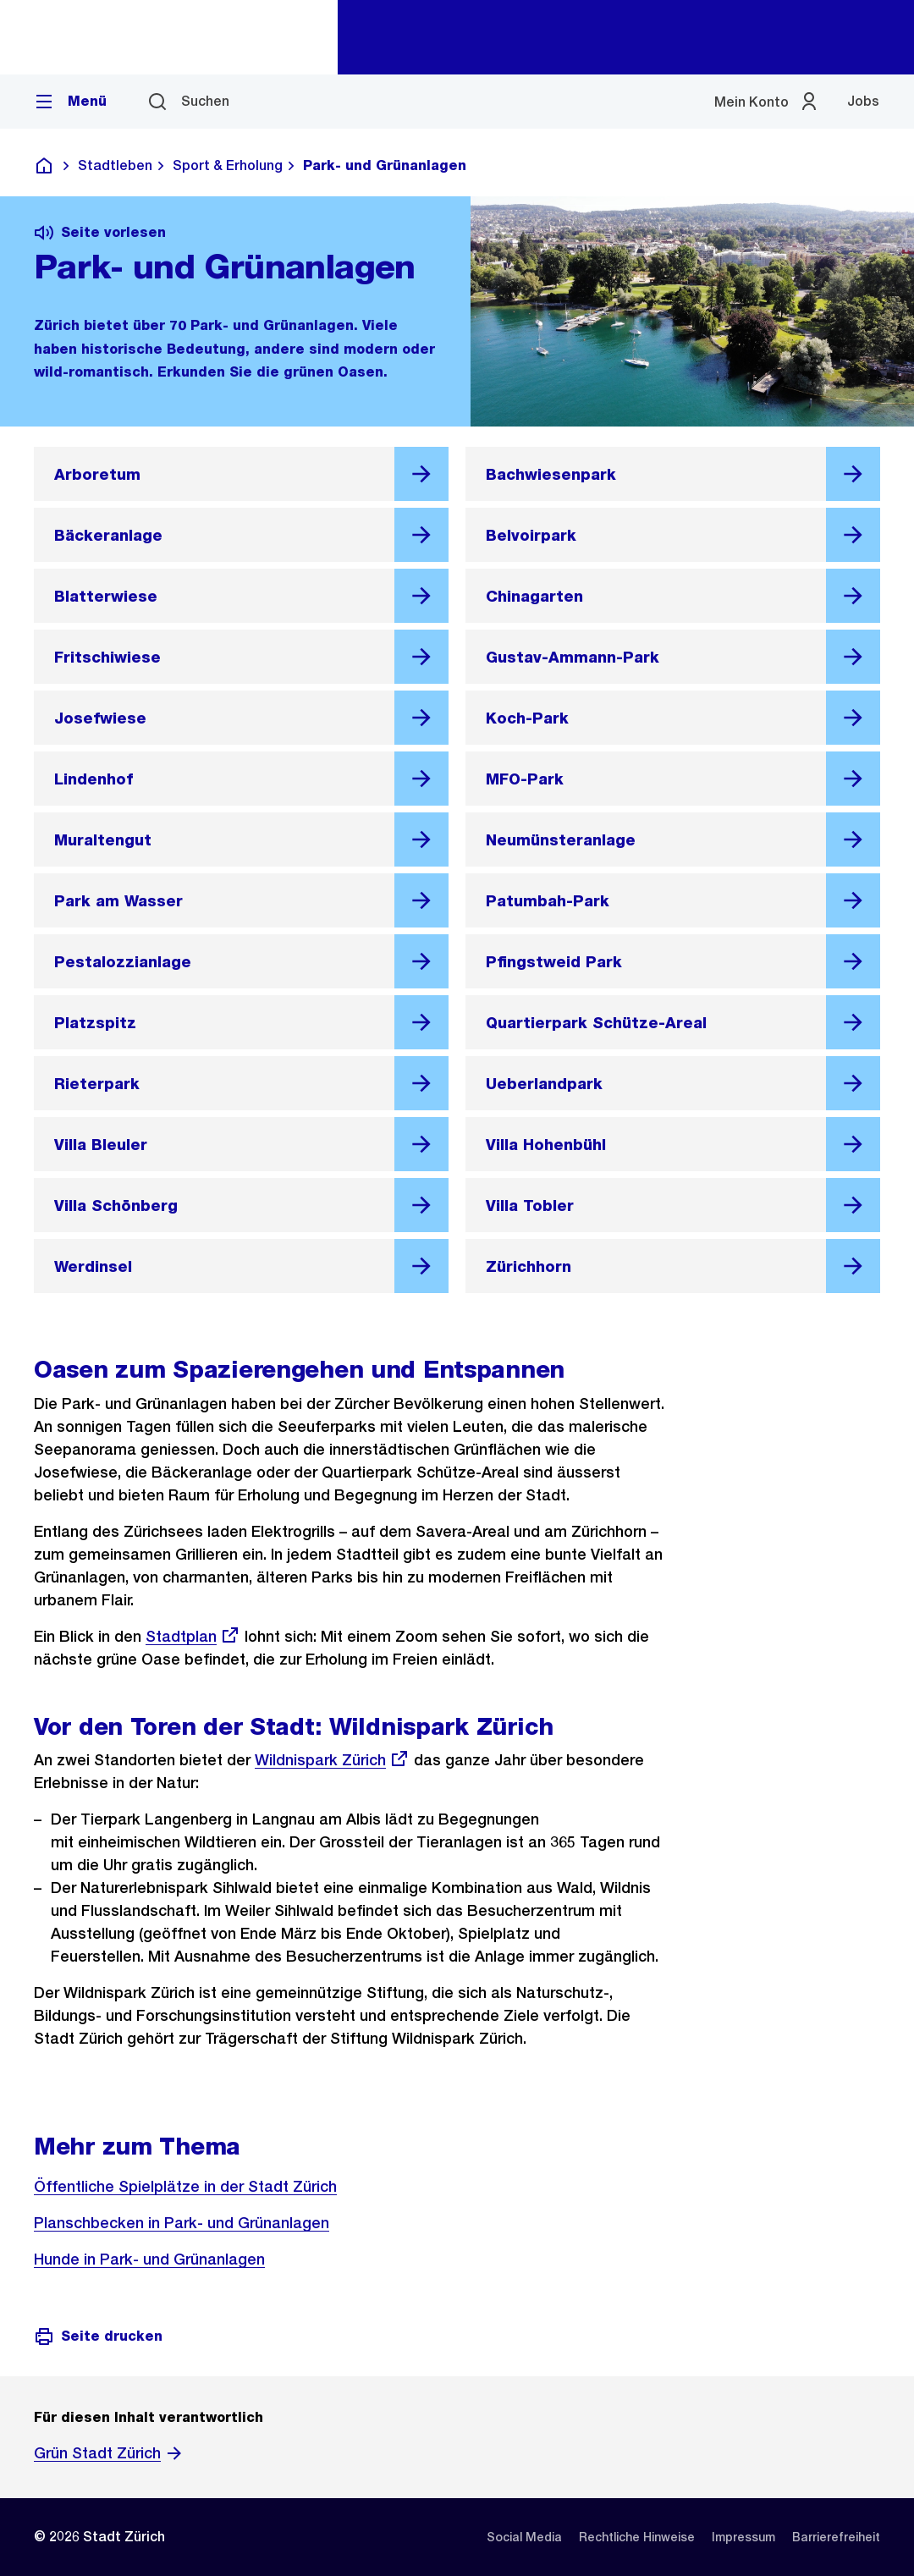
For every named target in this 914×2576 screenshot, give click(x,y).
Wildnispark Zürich (332, 1760)
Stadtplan (193, 1636)
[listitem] (524, 2537)
